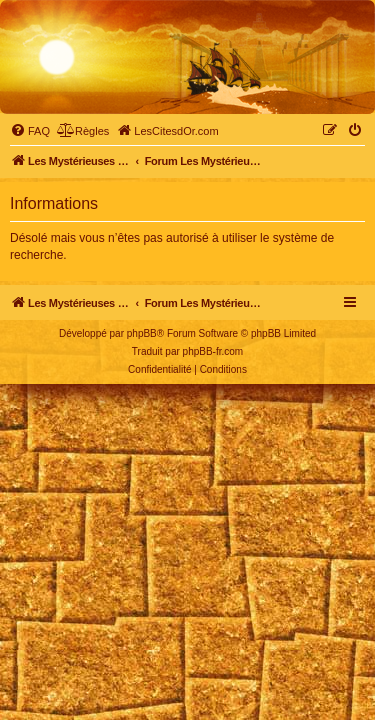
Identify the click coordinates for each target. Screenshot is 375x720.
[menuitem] (30, 131)
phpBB (142, 333)
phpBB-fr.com (213, 351)
